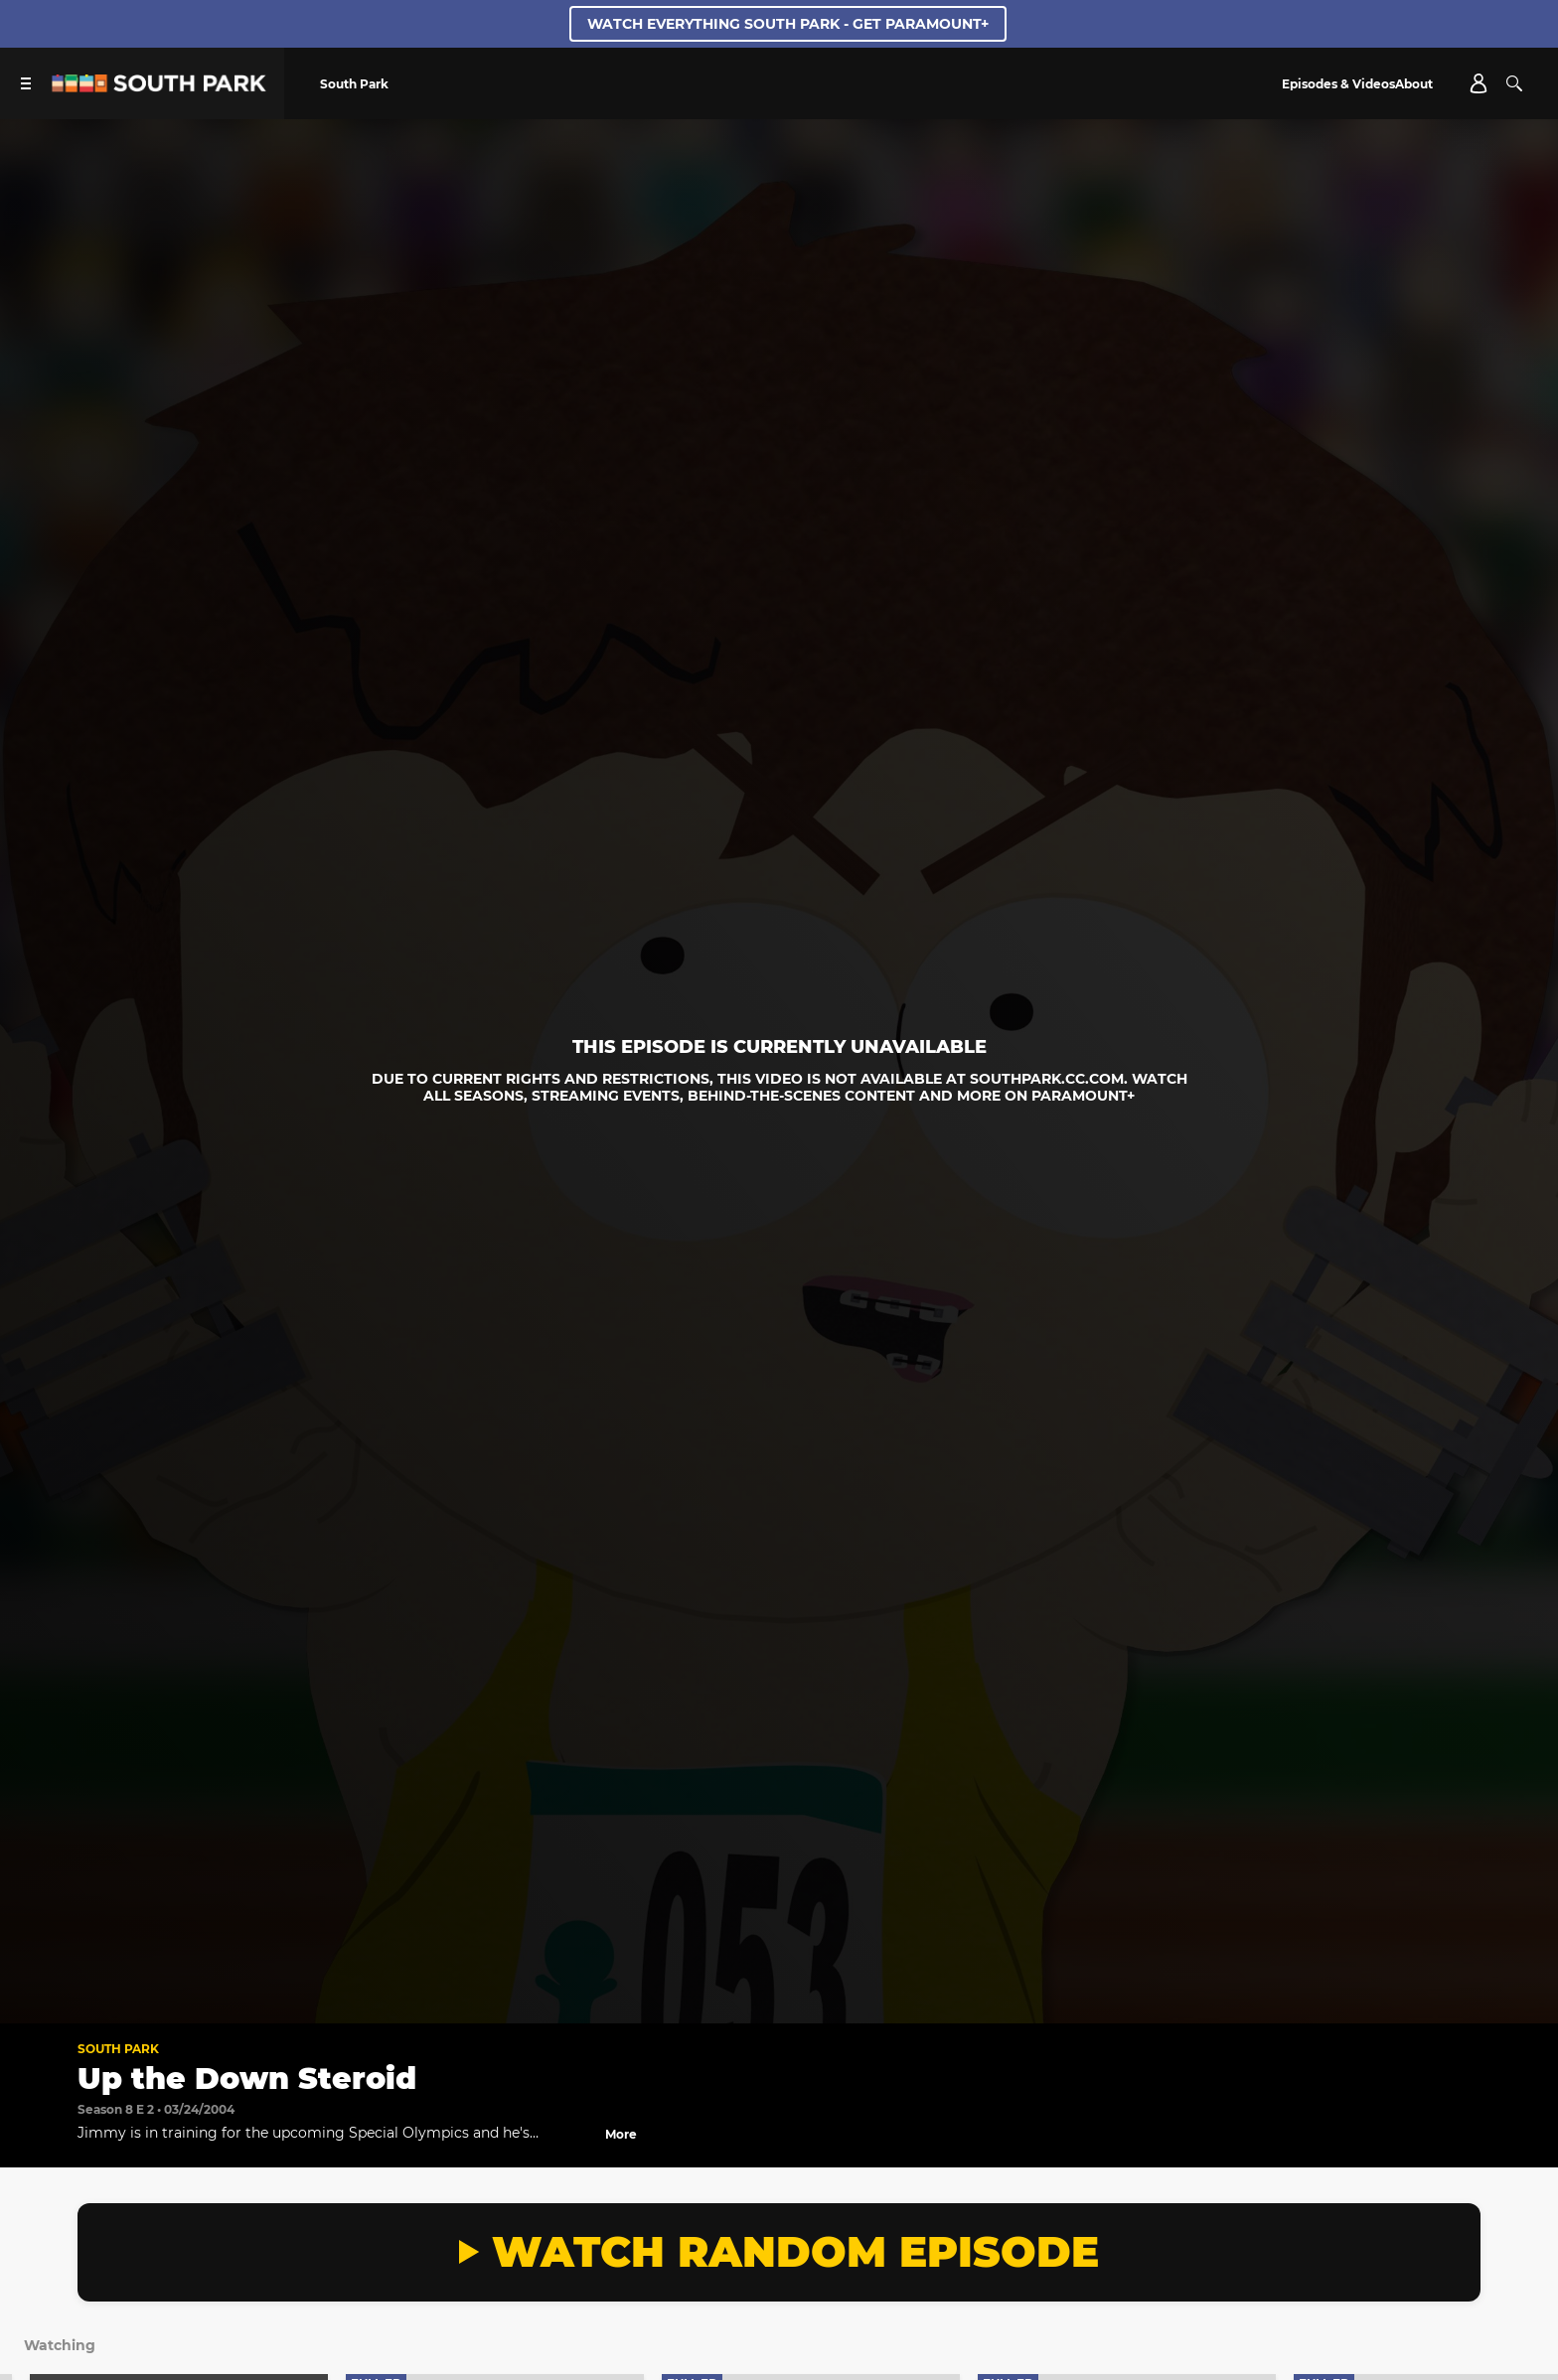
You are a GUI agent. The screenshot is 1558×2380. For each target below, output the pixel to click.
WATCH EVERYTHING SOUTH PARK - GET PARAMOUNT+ (788, 24)
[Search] (1514, 83)
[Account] (1478, 83)
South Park (118, 2048)
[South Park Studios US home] (159, 86)
